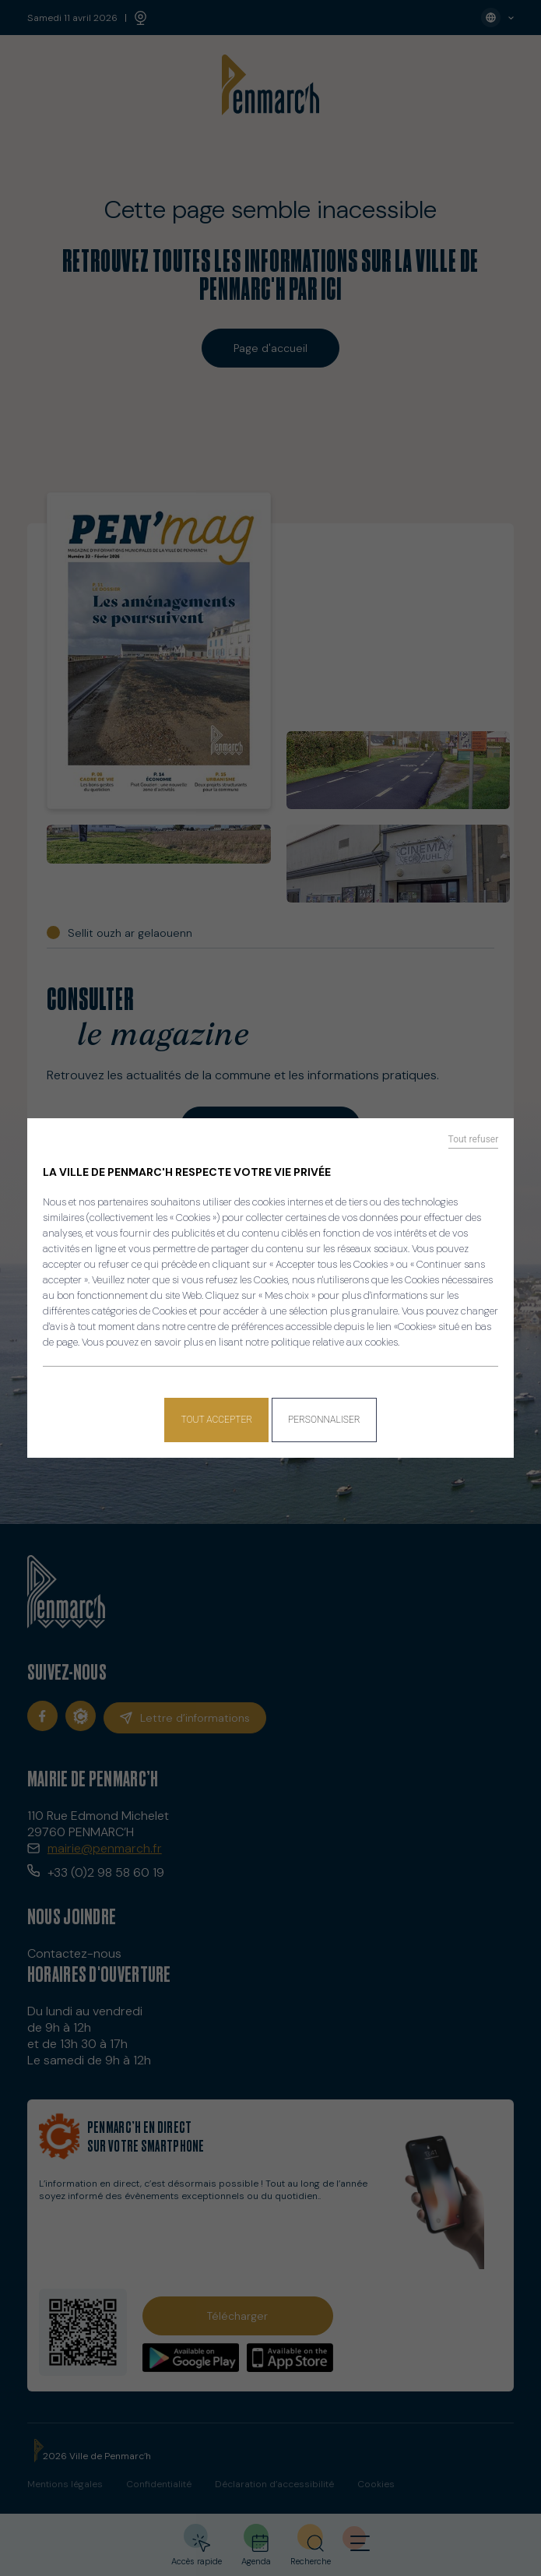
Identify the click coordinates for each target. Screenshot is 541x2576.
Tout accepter (216, 1419)
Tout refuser (473, 1139)
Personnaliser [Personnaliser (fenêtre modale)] (324, 1419)
